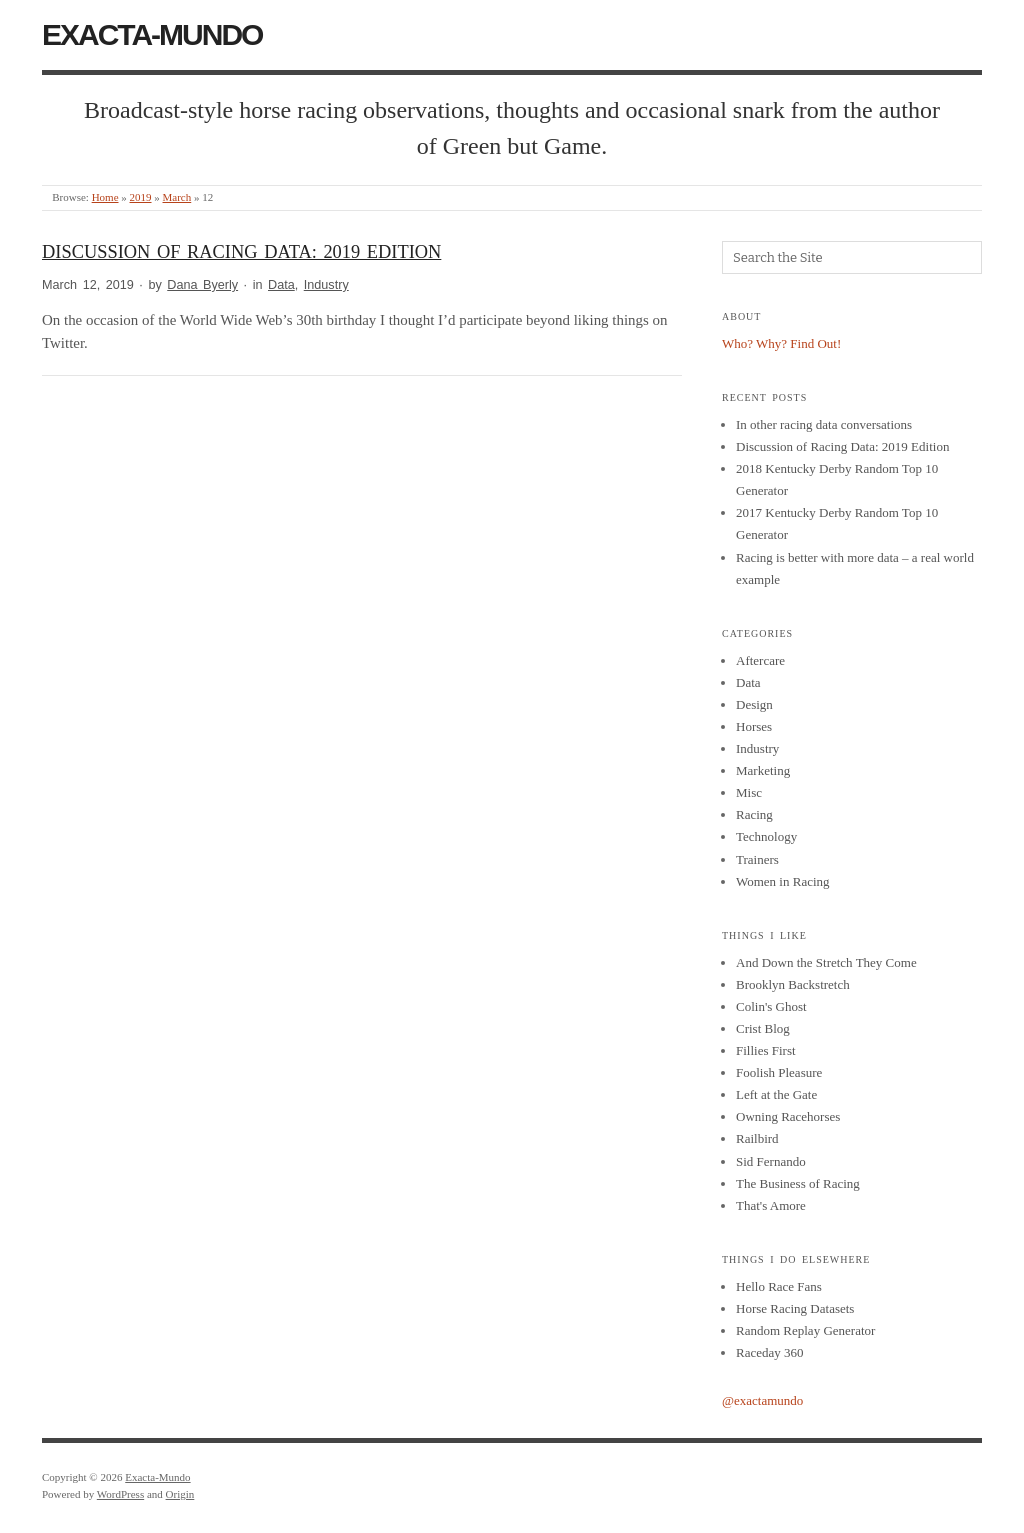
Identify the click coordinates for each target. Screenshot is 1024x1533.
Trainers (757, 859)
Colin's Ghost (771, 1006)
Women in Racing (783, 881)
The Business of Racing (798, 1183)
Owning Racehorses (788, 1116)
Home (105, 197)
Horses (754, 726)
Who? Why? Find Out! (781, 343)
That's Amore (771, 1205)
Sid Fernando (771, 1161)
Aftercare (760, 660)
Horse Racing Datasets (795, 1308)
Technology (766, 836)
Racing (754, 814)
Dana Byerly (202, 285)
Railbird (757, 1138)
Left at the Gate (776, 1094)
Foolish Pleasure (779, 1072)
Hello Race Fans (779, 1286)
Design (754, 704)
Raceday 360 (770, 1352)
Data (281, 285)
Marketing (763, 770)
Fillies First (766, 1050)
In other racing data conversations (824, 424)
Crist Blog (763, 1028)
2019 (141, 197)
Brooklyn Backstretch (793, 984)
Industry (326, 285)
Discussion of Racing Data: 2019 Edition (241, 252)
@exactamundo (762, 1400)
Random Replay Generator (805, 1330)
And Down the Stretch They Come (826, 962)
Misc (749, 792)
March (177, 197)
